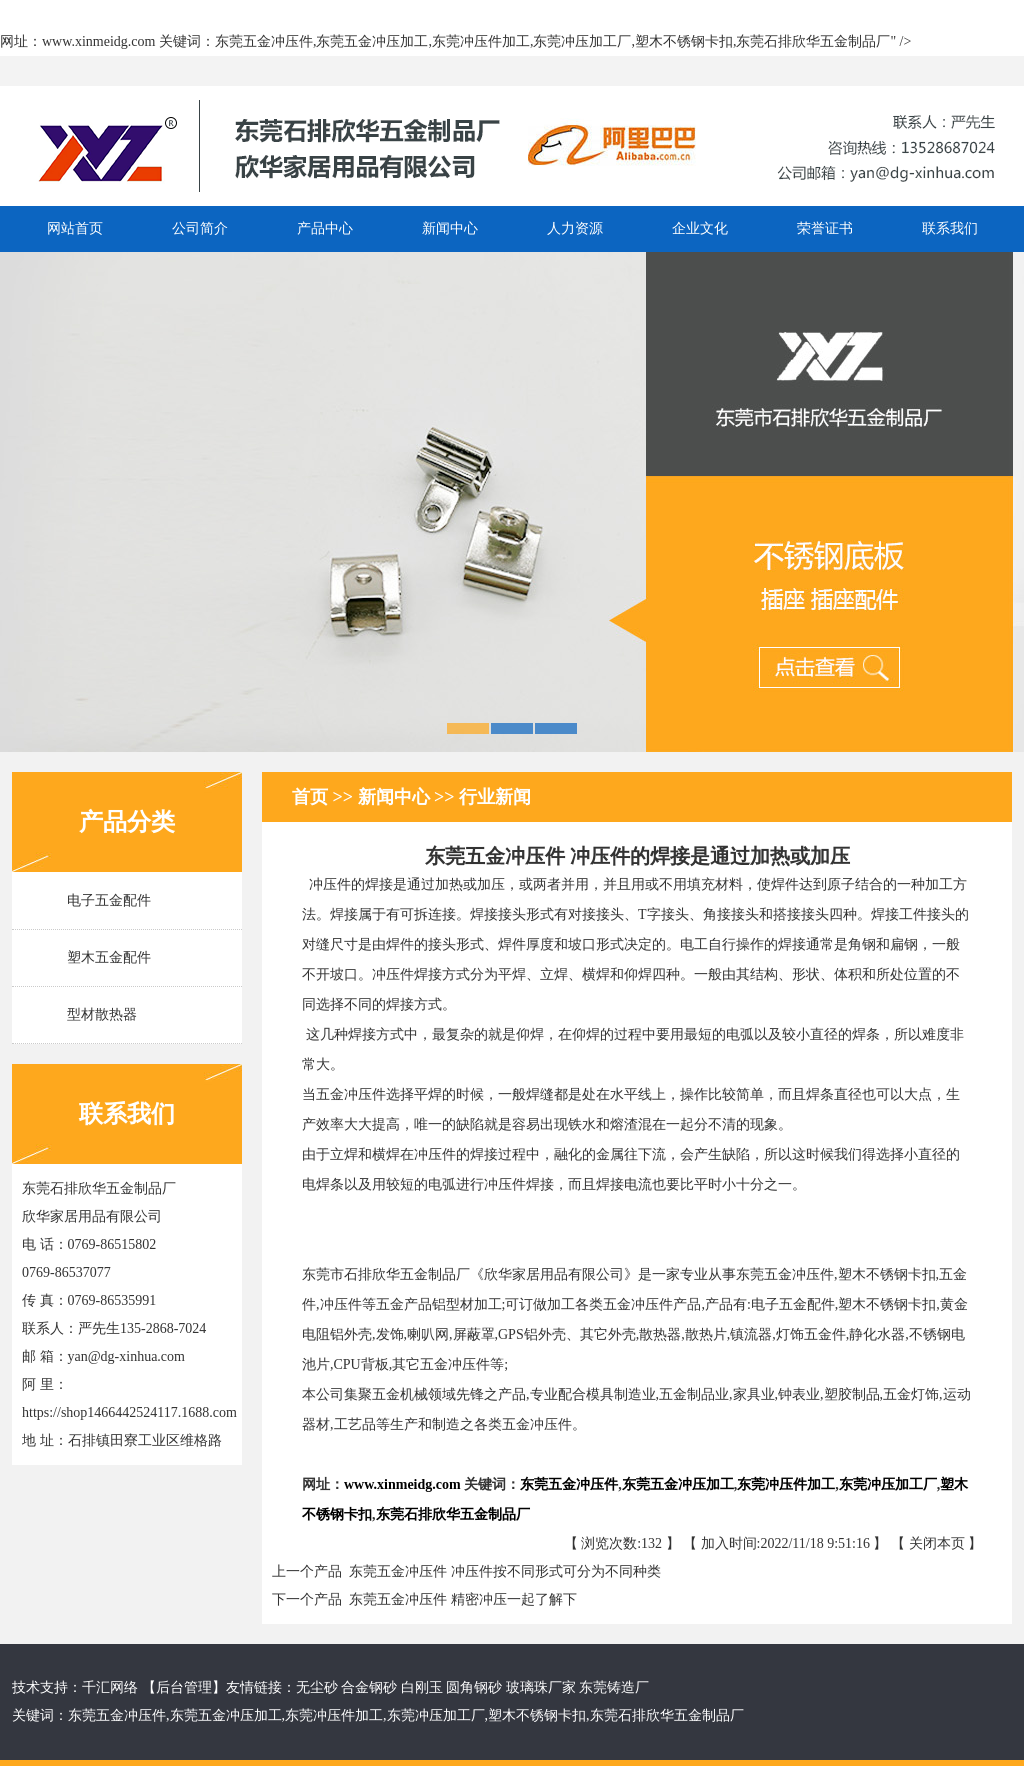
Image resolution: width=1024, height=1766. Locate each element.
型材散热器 (102, 1014)
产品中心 (325, 228)
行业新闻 (495, 797)
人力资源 (575, 228)
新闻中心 (450, 228)
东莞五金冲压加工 (226, 1715)
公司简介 (200, 228)
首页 (312, 797)
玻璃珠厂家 (539, 1687)
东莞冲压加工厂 (436, 1715)
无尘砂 (317, 1687)
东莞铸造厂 (614, 1687)
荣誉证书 (825, 228)
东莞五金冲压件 (117, 1715)
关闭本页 (937, 1543)
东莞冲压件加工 (334, 1715)
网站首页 (75, 228)
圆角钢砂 (474, 1687)
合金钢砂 (369, 1687)
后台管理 (184, 1687)
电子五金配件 (109, 900)
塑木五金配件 (109, 957)
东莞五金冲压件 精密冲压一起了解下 (459, 1599)
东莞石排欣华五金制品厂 (667, 1715)
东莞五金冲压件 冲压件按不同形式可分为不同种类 (501, 1571)
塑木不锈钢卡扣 (537, 1715)
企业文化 (700, 228)
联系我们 (950, 228)
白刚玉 (422, 1687)
